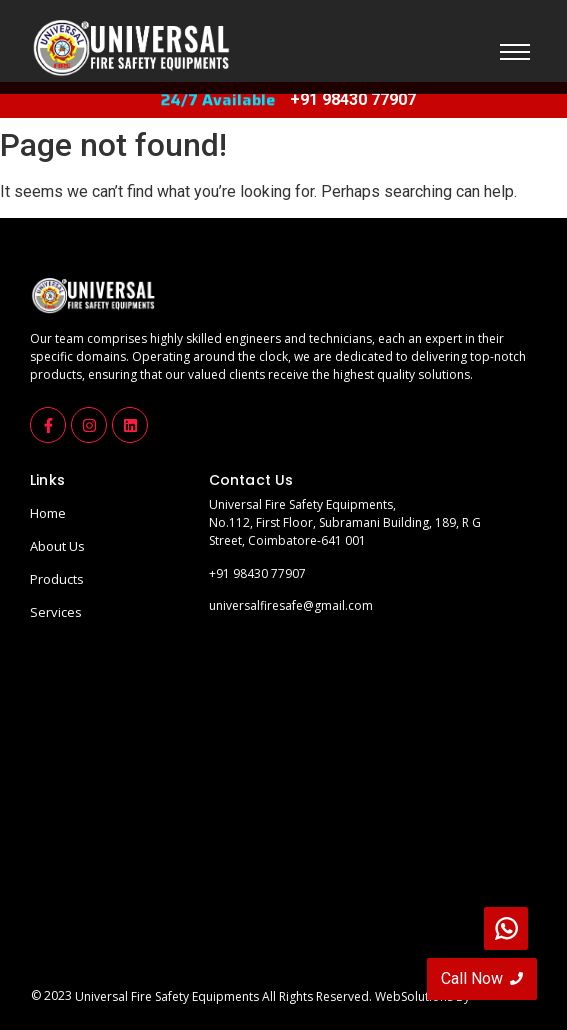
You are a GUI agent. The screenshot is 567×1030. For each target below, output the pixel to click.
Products (57, 579)
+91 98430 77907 (257, 573)
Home (48, 513)
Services (56, 612)
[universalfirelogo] (130, 48)
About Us (57, 546)
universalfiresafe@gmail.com (291, 605)
